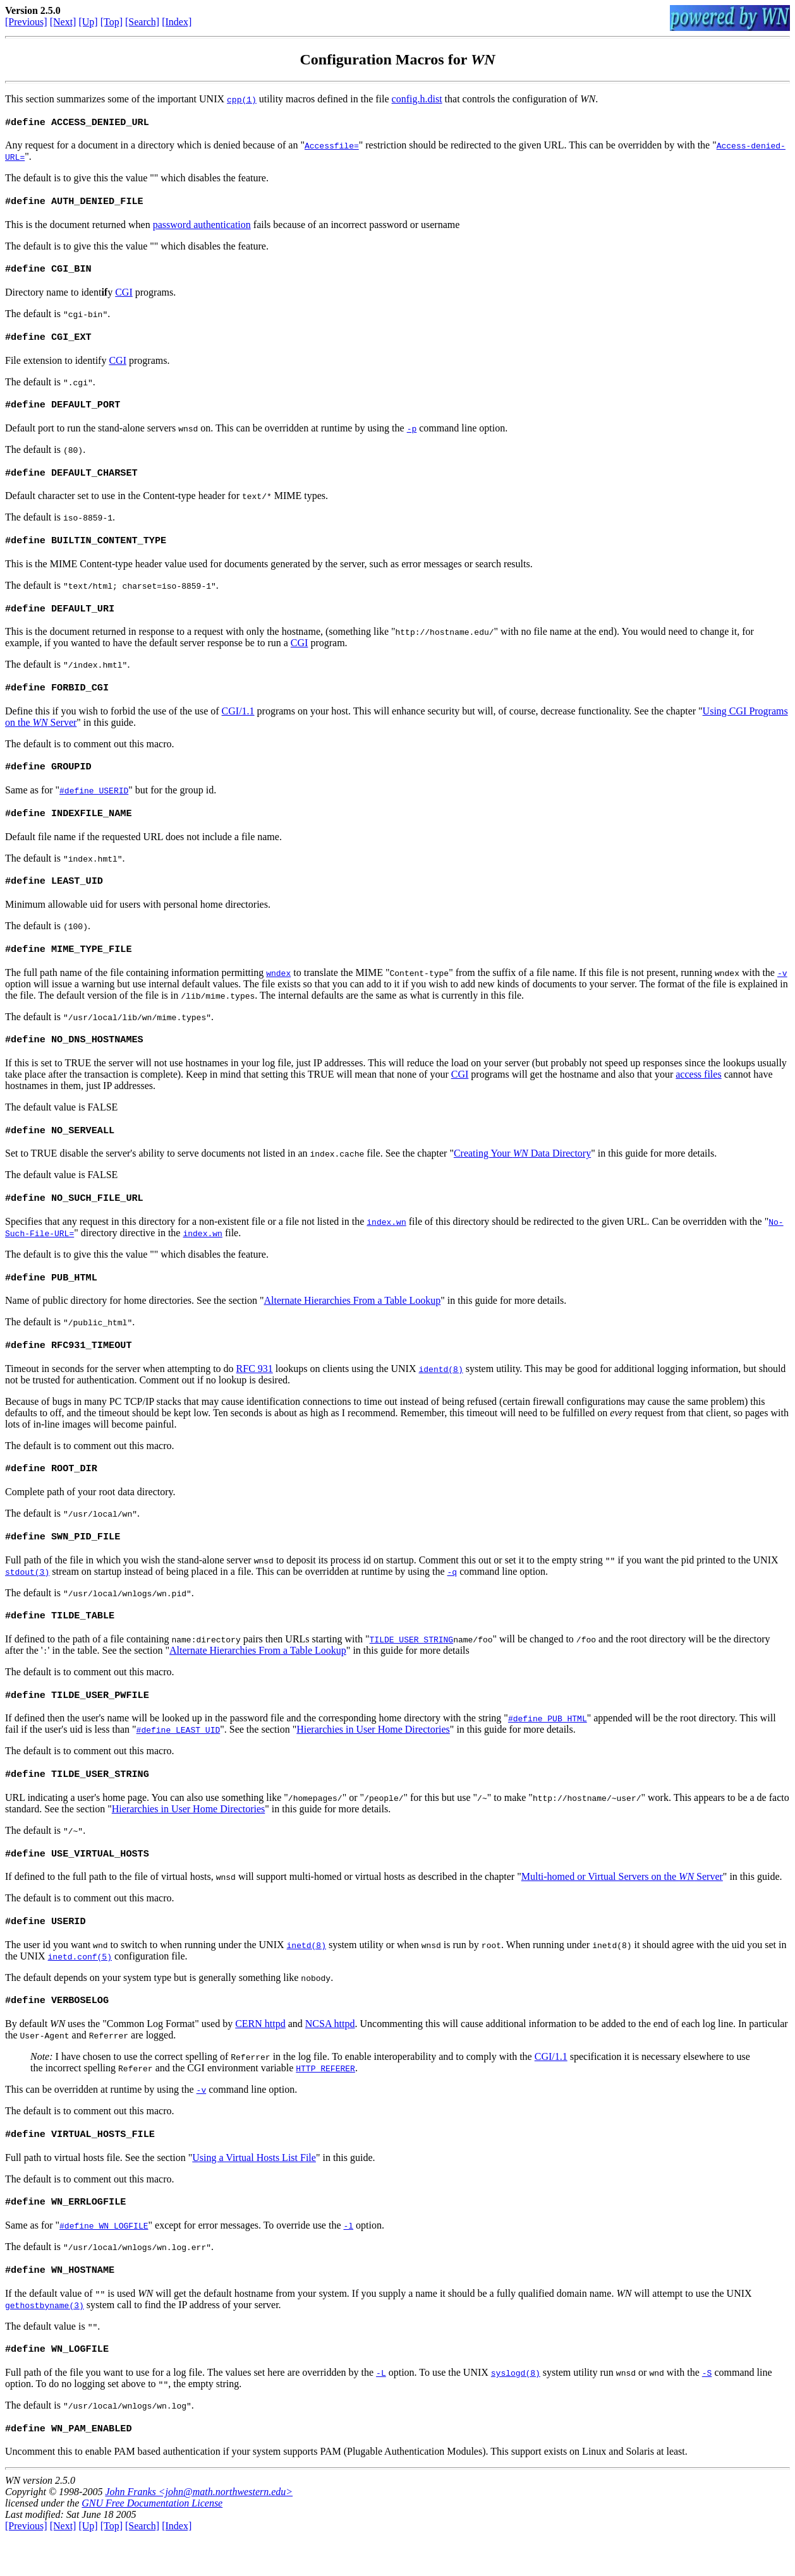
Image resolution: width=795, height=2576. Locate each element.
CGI (124, 296)
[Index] (176, 21)
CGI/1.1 (238, 722)
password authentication (202, 227)
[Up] (87, 21)
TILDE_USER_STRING (412, 1665)
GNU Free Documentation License (152, 2542)
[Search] (142, 21)
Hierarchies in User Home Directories (373, 1757)
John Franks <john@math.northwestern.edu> (199, 2530)
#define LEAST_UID (179, 1757)
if (104, 296)
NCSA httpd (330, 2056)
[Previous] (26, 21)
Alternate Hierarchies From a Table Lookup (352, 1321)
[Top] (111, 21)
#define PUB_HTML (547, 1746)
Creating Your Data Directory (522, 1172)
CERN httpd (260, 2056)
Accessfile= (332, 146)
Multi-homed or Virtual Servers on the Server (622, 1906)
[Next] (63, 21)
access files (698, 1091)
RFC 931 (254, 1391)
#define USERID (93, 803)
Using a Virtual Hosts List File (254, 2191)
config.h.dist (417, 98)
